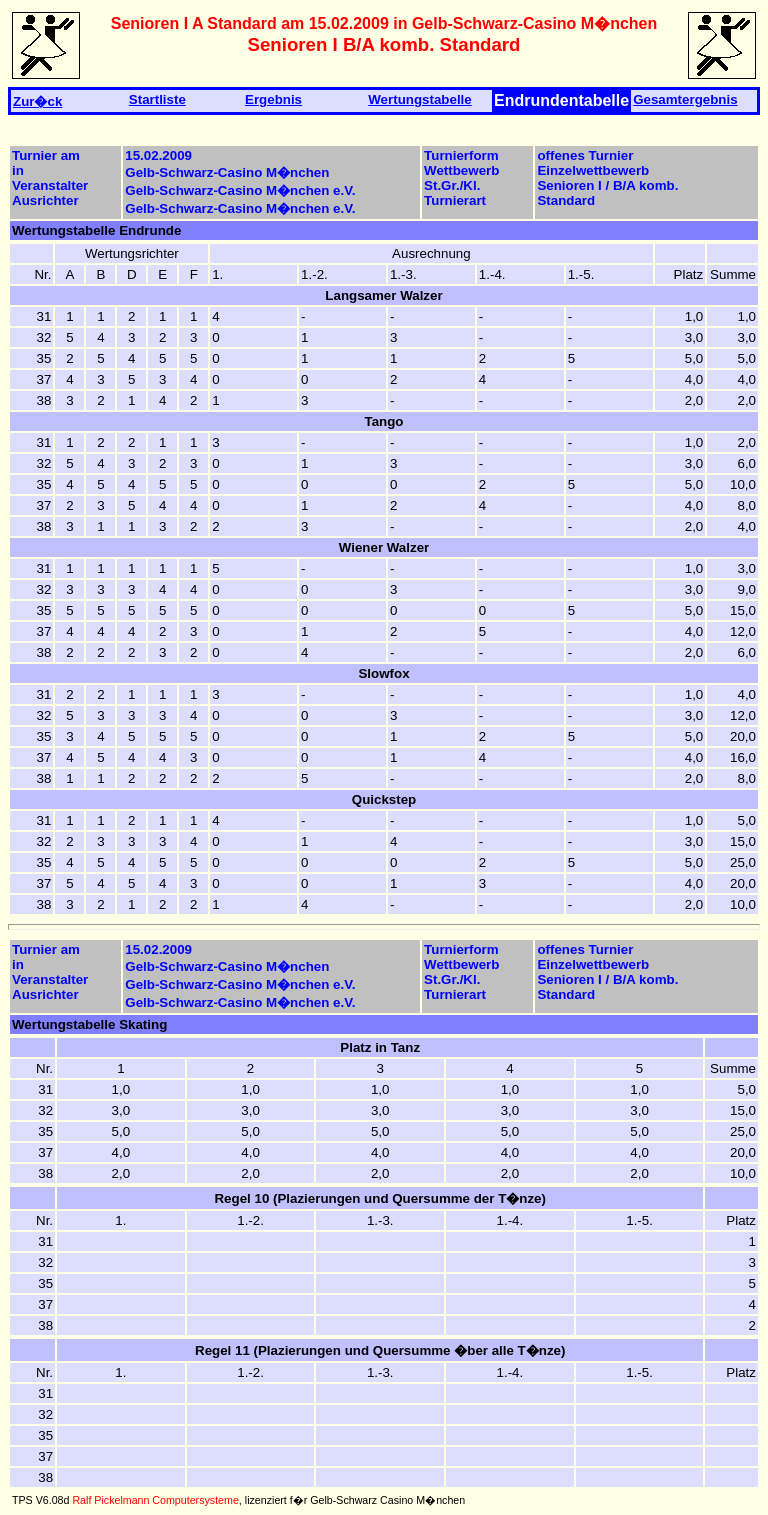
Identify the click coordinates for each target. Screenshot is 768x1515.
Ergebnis (273, 99)
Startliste (157, 99)
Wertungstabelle (419, 99)
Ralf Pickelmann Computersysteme (155, 1500)
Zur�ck (37, 101)
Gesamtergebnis (685, 99)
